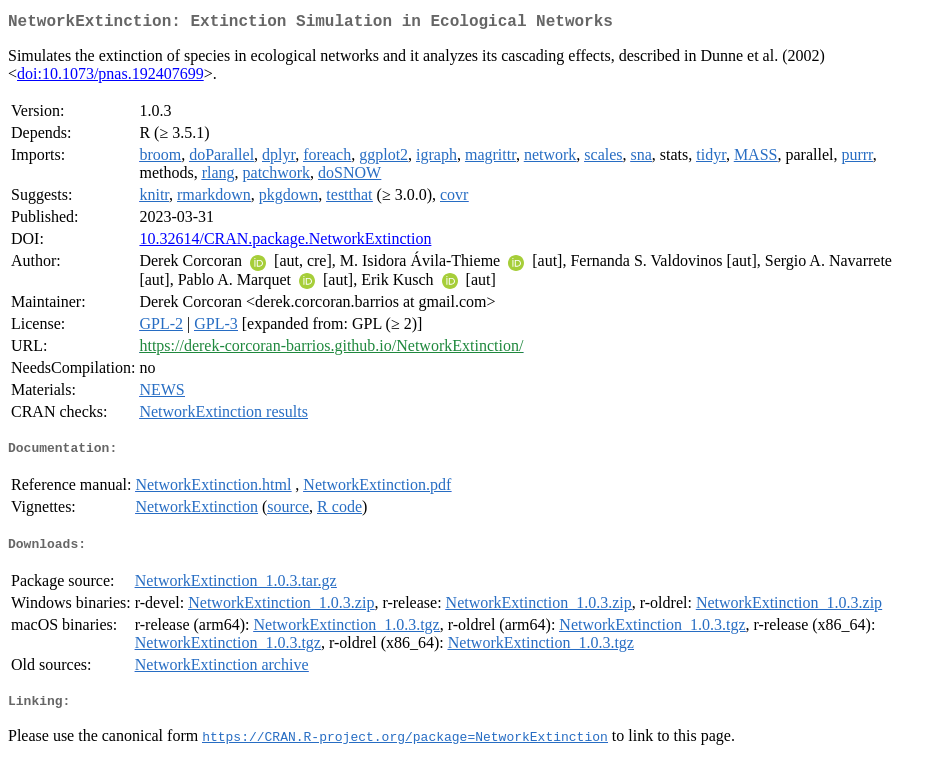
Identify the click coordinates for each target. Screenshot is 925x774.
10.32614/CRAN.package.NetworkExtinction (285, 242)
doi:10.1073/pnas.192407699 (110, 77)
